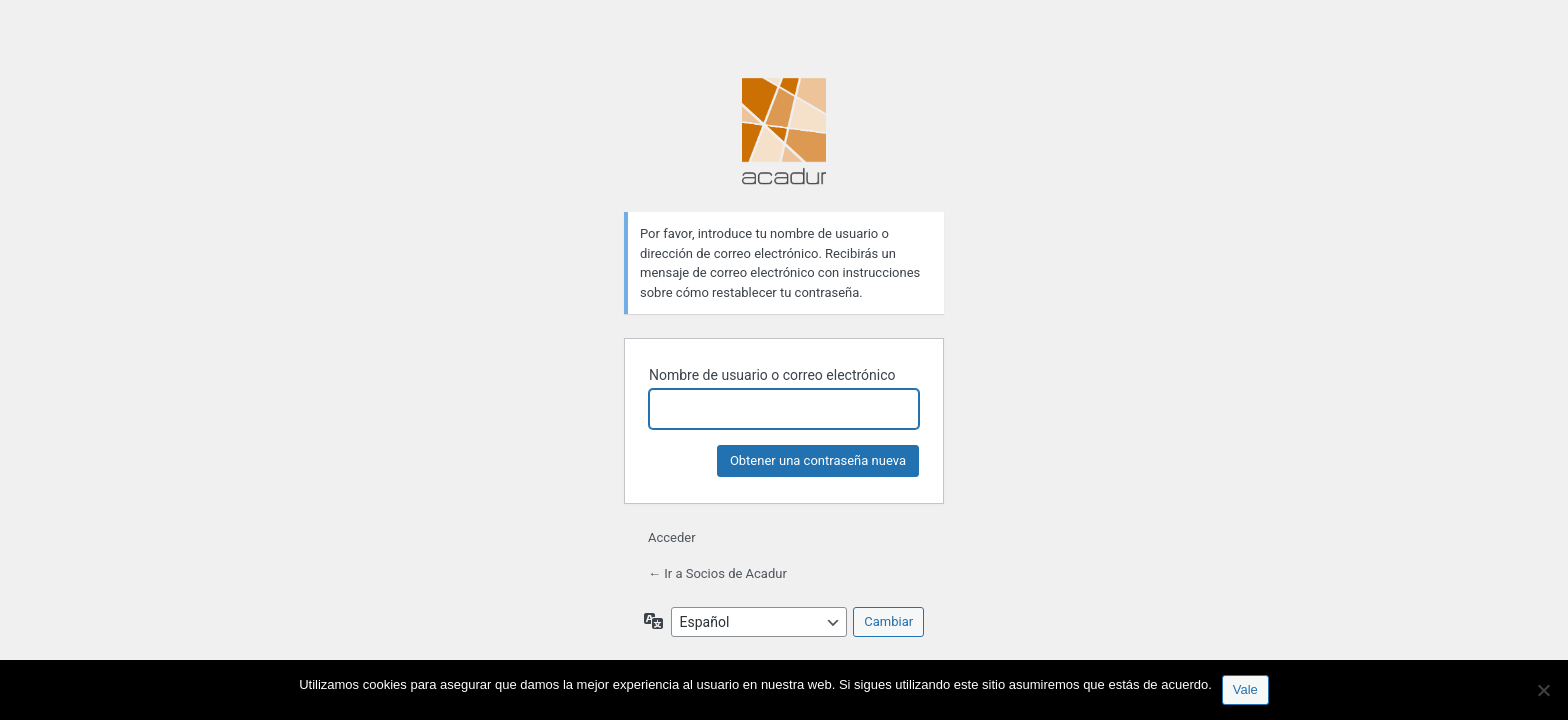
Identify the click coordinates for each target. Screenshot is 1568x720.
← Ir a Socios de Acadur (717, 573)
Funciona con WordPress (784, 133)
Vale (1245, 689)
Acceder (672, 537)
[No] (1543, 690)
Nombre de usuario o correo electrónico (772, 375)
